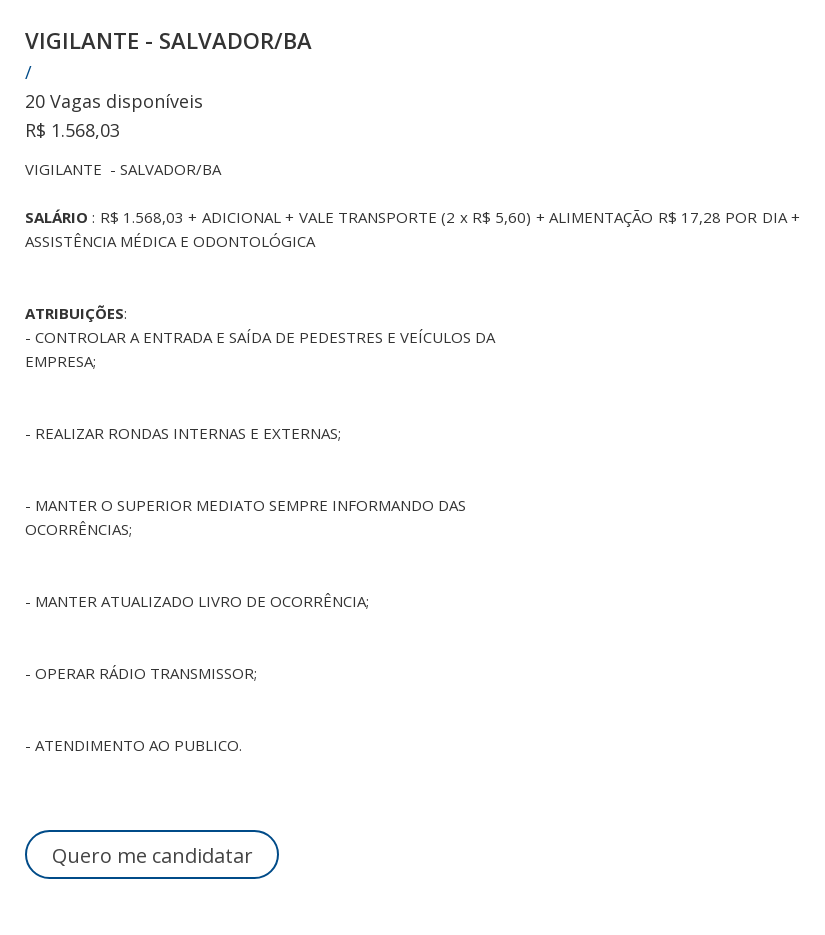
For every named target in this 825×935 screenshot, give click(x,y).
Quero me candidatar (152, 855)
